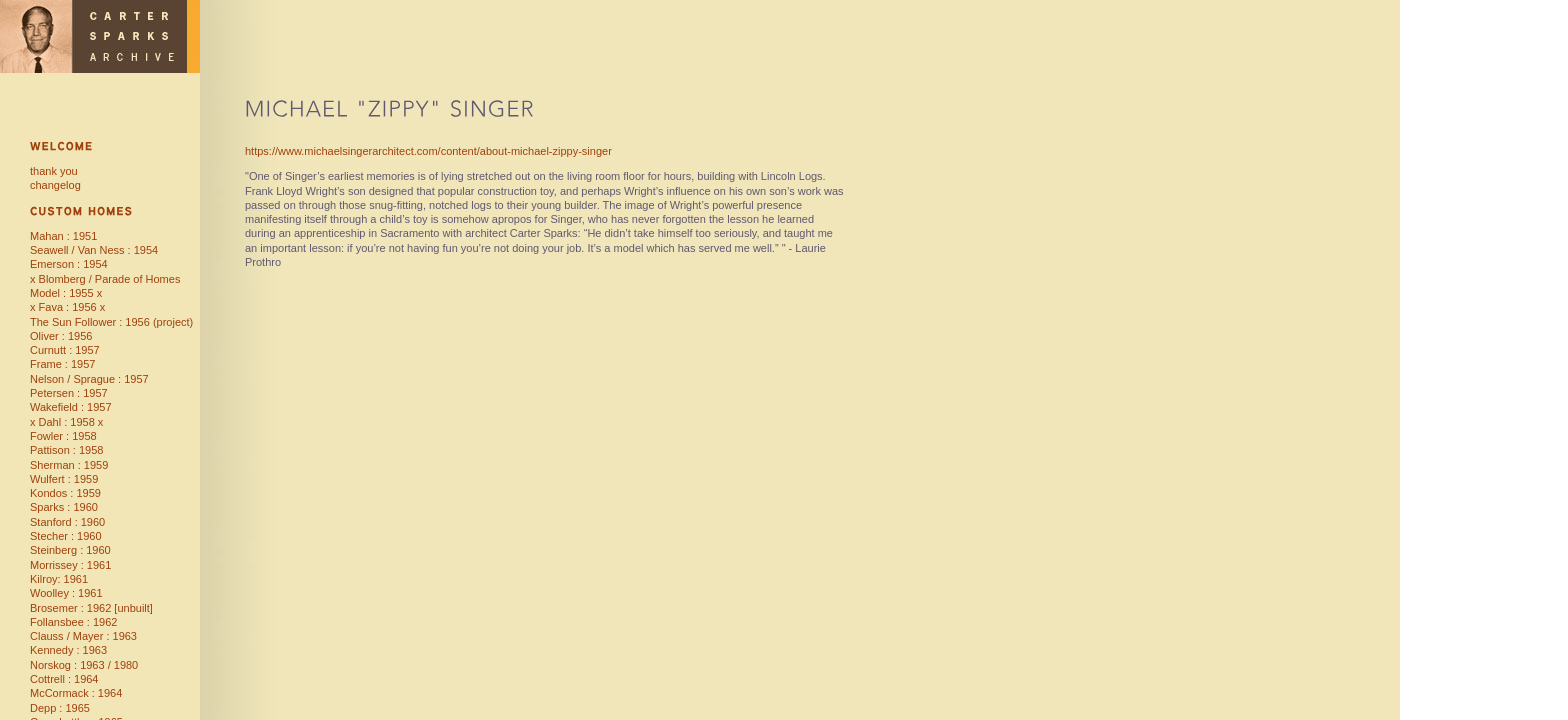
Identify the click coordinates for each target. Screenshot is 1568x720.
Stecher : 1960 (66, 536)
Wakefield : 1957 (71, 407)
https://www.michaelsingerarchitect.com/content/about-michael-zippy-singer (428, 151)
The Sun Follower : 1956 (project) (111, 322)
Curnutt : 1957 (65, 350)
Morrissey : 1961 (70, 565)
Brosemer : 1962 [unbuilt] (91, 608)
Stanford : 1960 (67, 522)
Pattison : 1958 (66, 450)
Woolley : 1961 (66, 593)
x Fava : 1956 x (67, 307)
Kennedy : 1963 (68, 650)
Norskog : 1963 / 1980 (84, 665)
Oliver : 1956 (61, 336)
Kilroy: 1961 (59, 579)
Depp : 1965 (60, 708)
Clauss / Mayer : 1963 (83, 636)
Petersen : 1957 (69, 393)
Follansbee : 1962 (73, 622)
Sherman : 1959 (69, 465)
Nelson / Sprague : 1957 (89, 379)
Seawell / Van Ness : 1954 (94, 250)
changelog (55, 185)
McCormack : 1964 (76, 693)
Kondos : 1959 (65, 493)
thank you (54, 171)
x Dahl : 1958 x (66, 422)
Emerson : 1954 (69, 264)
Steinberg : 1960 (70, 550)
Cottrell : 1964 (64, 679)
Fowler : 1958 (63, 436)
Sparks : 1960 (64, 507)
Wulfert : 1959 (64, 479)
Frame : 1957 (62, 364)
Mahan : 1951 (63, 236)
